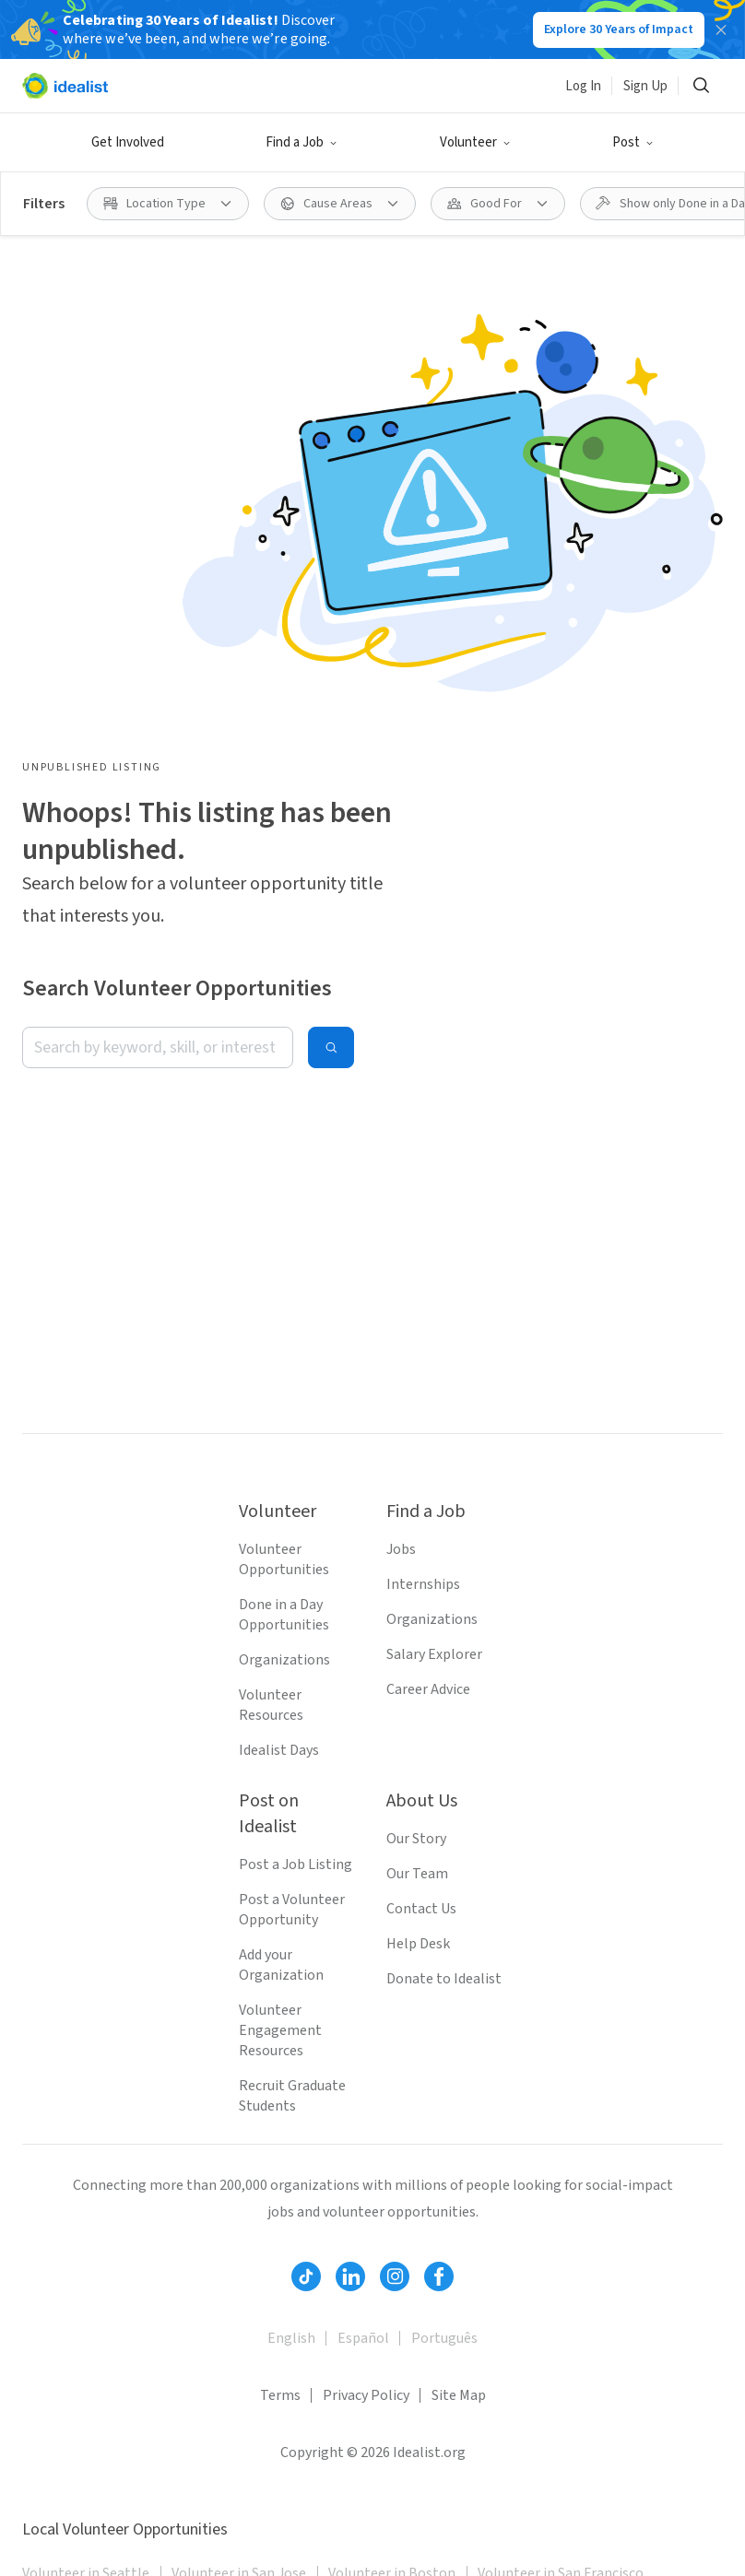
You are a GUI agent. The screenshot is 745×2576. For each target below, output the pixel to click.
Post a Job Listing (295, 1864)
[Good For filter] (498, 203)
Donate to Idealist (444, 1979)
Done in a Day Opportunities (284, 1614)
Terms (280, 2395)
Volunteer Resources (271, 1705)
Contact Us (421, 1909)
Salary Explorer (434, 1654)
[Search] (701, 85)
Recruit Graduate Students (292, 2096)
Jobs (401, 1549)
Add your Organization (281, 1965)
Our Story (416, 1839)
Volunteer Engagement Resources (280, 2030)
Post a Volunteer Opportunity (292, 1909)
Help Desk (418, 1944)
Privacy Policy (366, 2395)
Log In (583, 86)
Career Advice (428, 1689)
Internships (423, 1584)
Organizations (284, 1660)
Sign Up (645, 86)
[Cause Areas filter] (340, 203)
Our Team (417, 1874)
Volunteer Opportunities (284, 1559)
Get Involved (127, 142)
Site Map (459, 2395)
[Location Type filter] (168, 203)
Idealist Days (279, 1750)
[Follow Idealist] (306, 2276)
